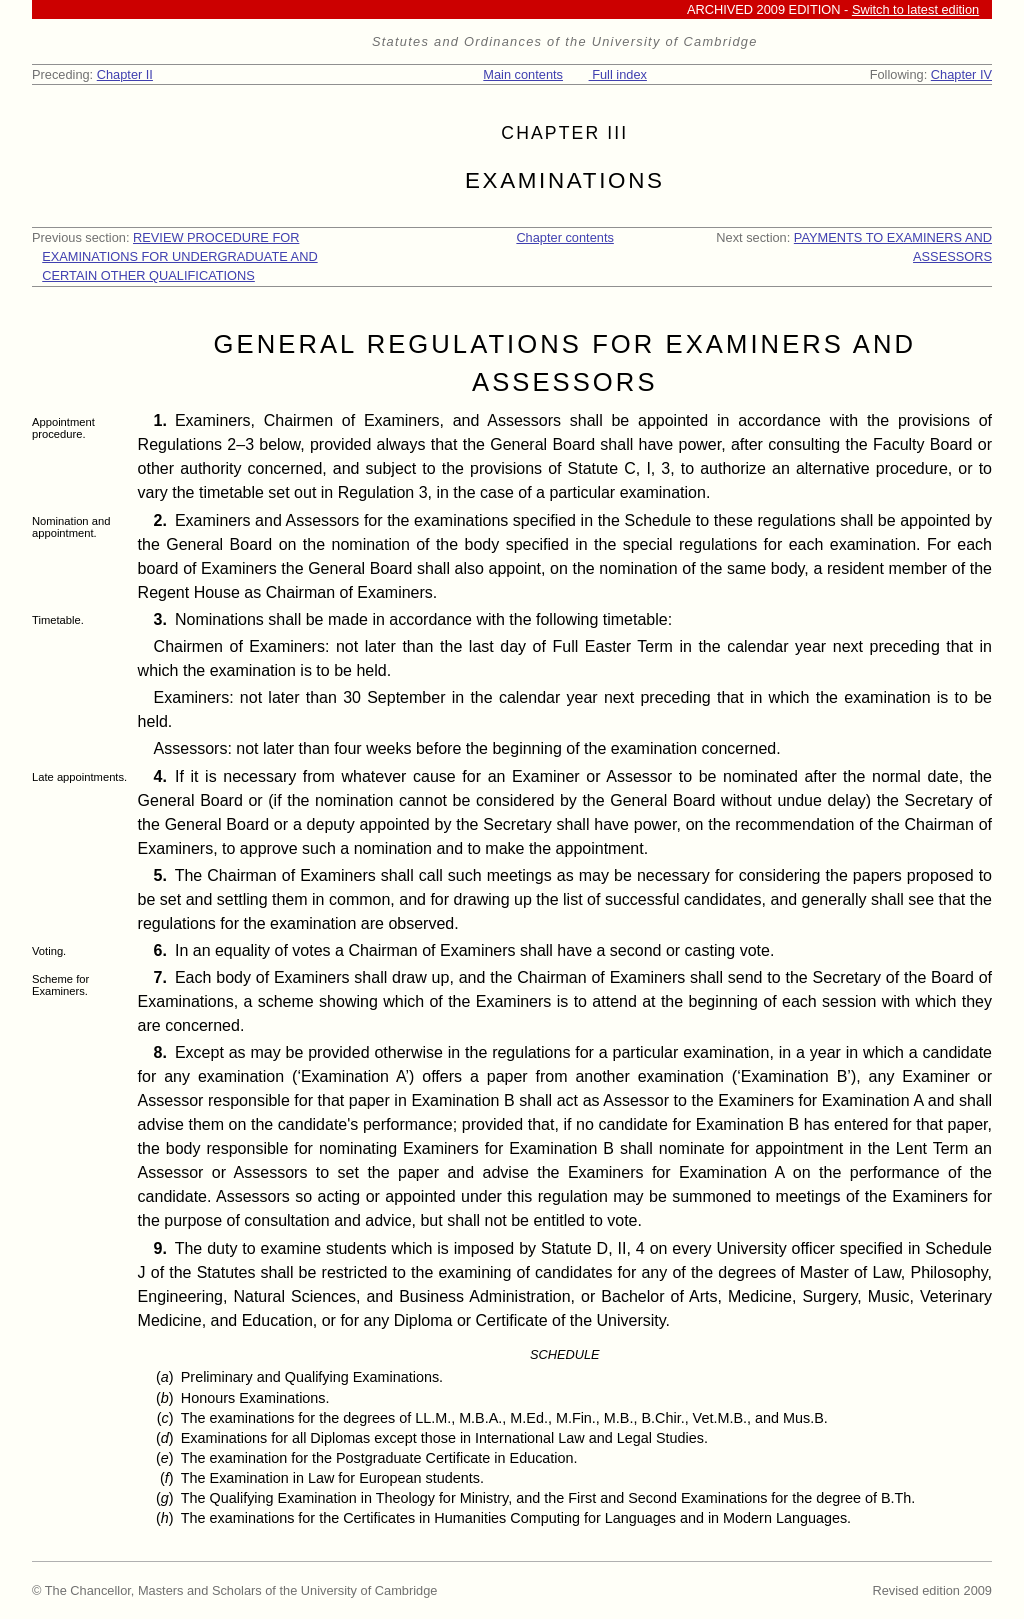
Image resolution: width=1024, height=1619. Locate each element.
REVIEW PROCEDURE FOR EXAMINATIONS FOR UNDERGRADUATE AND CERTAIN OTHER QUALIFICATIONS (179, 256)
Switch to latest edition (915, 9)
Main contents (523, 74)
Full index (618, 74)
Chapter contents (564, 237)
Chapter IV (961, 74)
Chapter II (125, 74)
